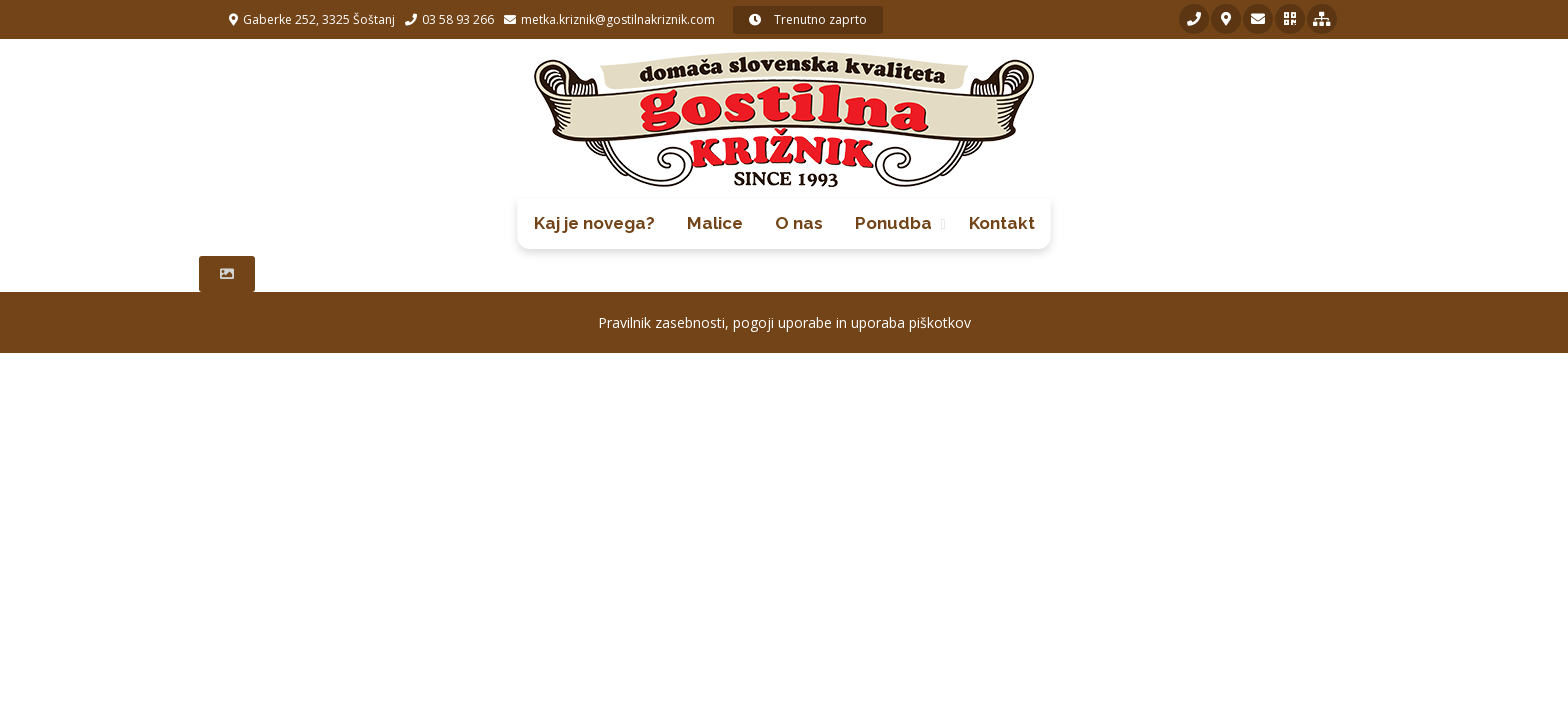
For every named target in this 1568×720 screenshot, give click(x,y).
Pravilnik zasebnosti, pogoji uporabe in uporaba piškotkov (784, 322)
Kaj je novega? (594, 223)
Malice (715, 223)
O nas (799, 223)
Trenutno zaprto (808, 19)
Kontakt (1002, 223)
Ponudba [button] (893, 223)
